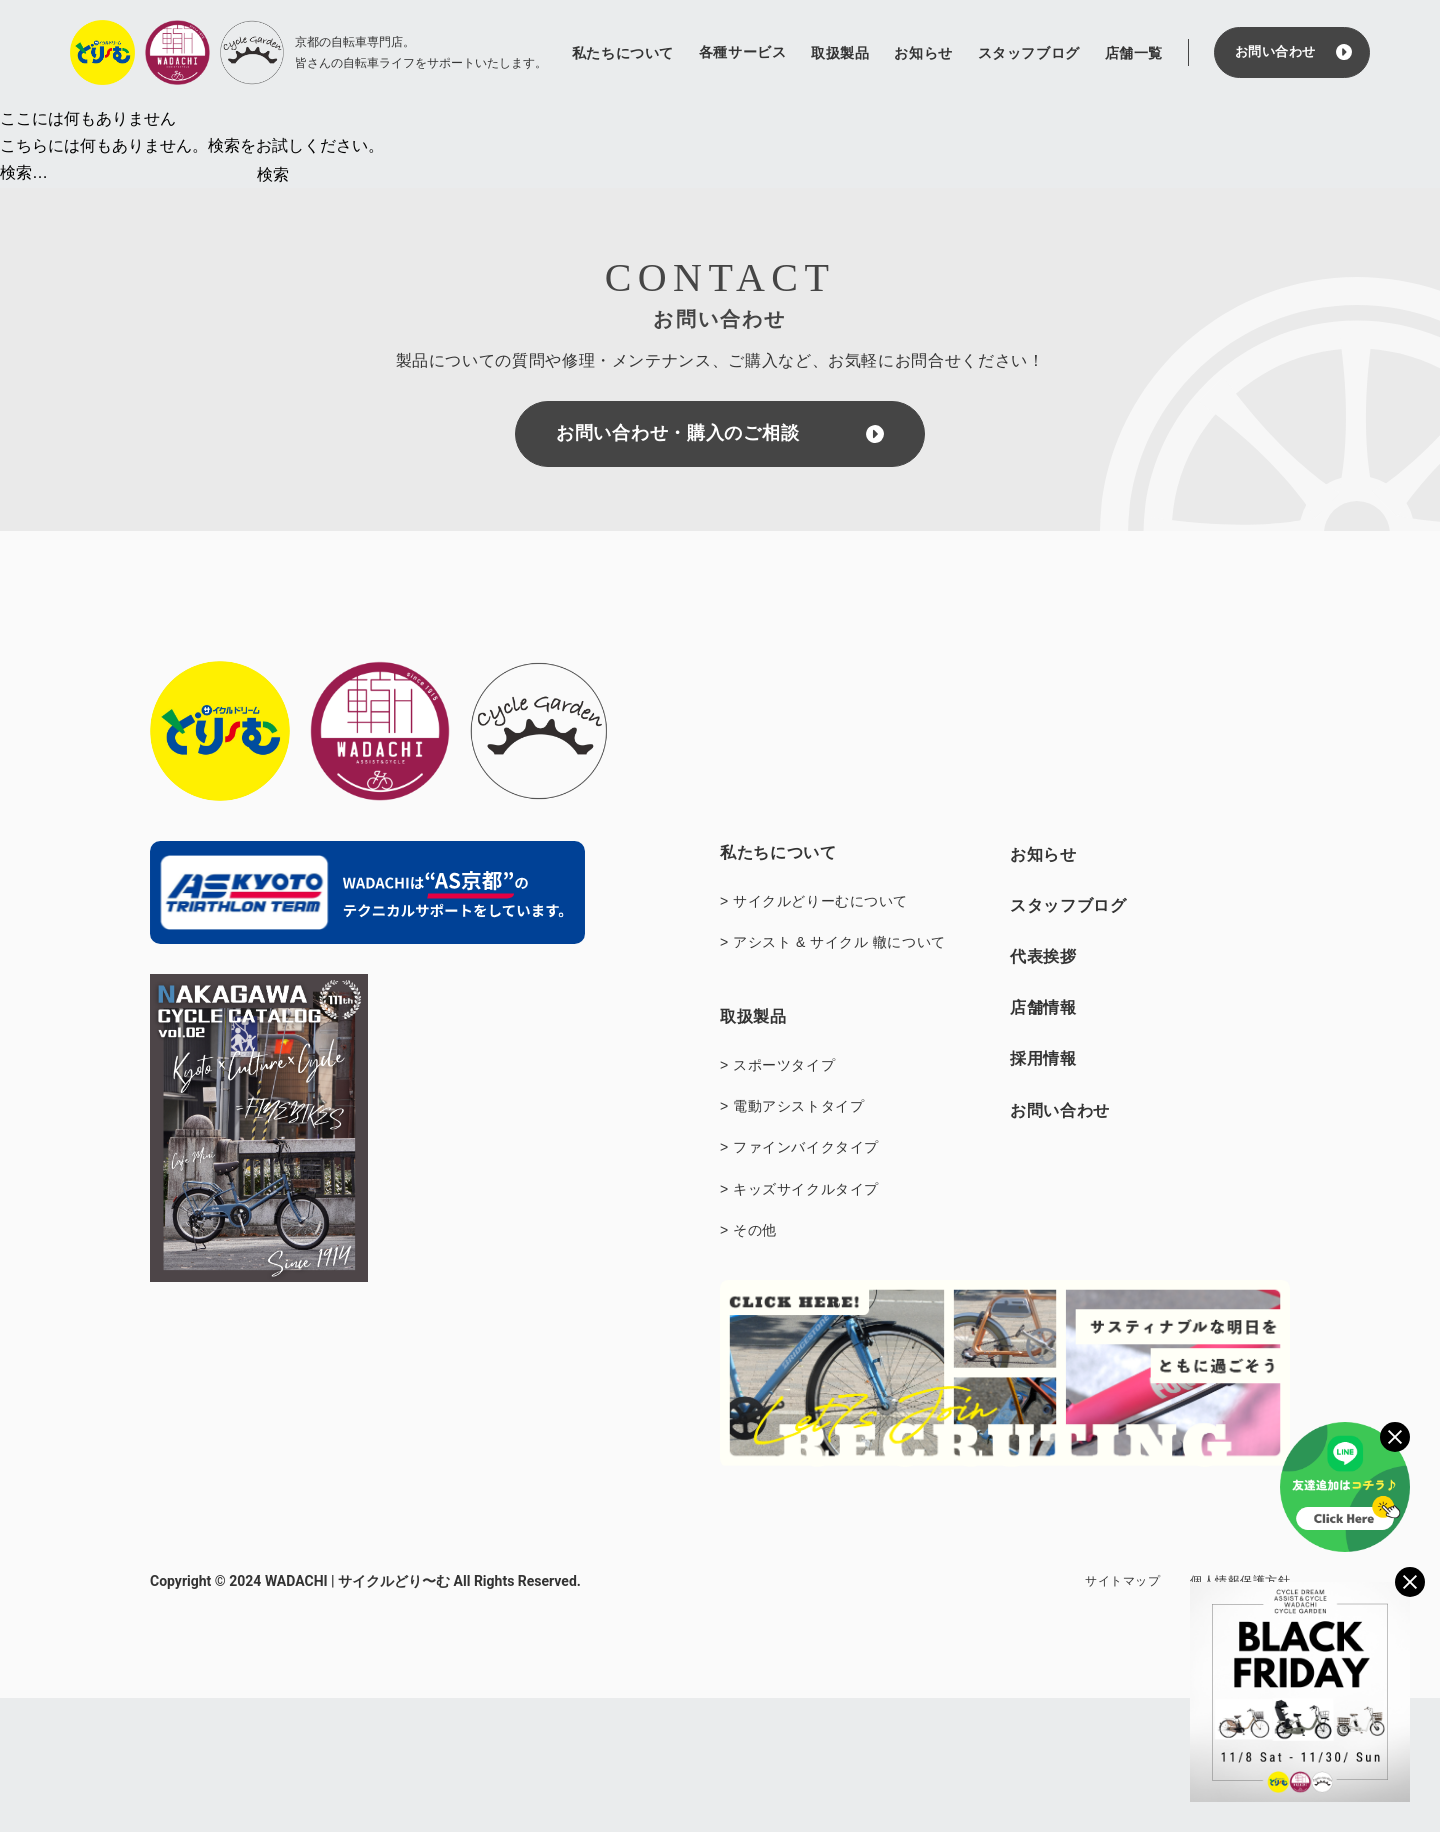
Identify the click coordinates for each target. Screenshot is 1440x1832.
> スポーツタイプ (777, 1065)
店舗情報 (1043, 1007)
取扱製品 (840, 53)
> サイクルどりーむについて (814, 901)
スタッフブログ (1029, 53)
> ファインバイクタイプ (799, 1147)
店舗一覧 (1134, 53)
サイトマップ (1122, 1581)
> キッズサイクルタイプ (799, 1189)
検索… (24, 172)
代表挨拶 (1043, 956)
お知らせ (923, 53)
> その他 (748, 1230)
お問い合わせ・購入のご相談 (677, 433)
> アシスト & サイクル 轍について (833, 942)
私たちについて (623, 53)
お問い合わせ (1275, 51)
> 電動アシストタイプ (792, 1106)
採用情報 (1043, 1058)
